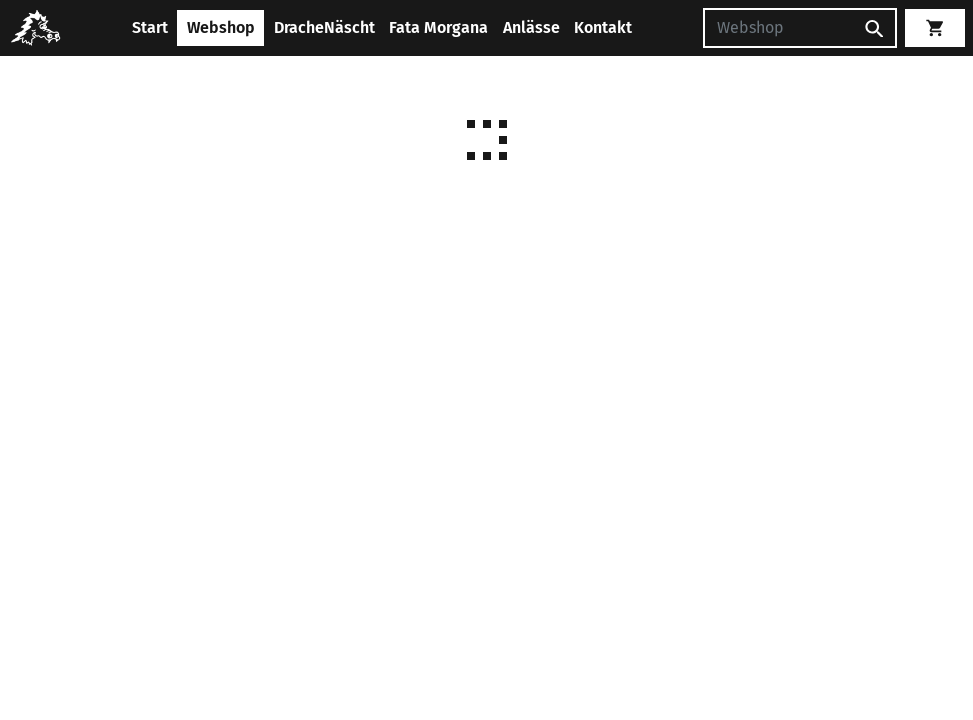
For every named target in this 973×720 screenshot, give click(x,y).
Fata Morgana (438, 27)
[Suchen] (778, 28)
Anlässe (531, 27)
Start (150, 27)
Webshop (221, 27)
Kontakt (603, 27)
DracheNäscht (324, 27)
